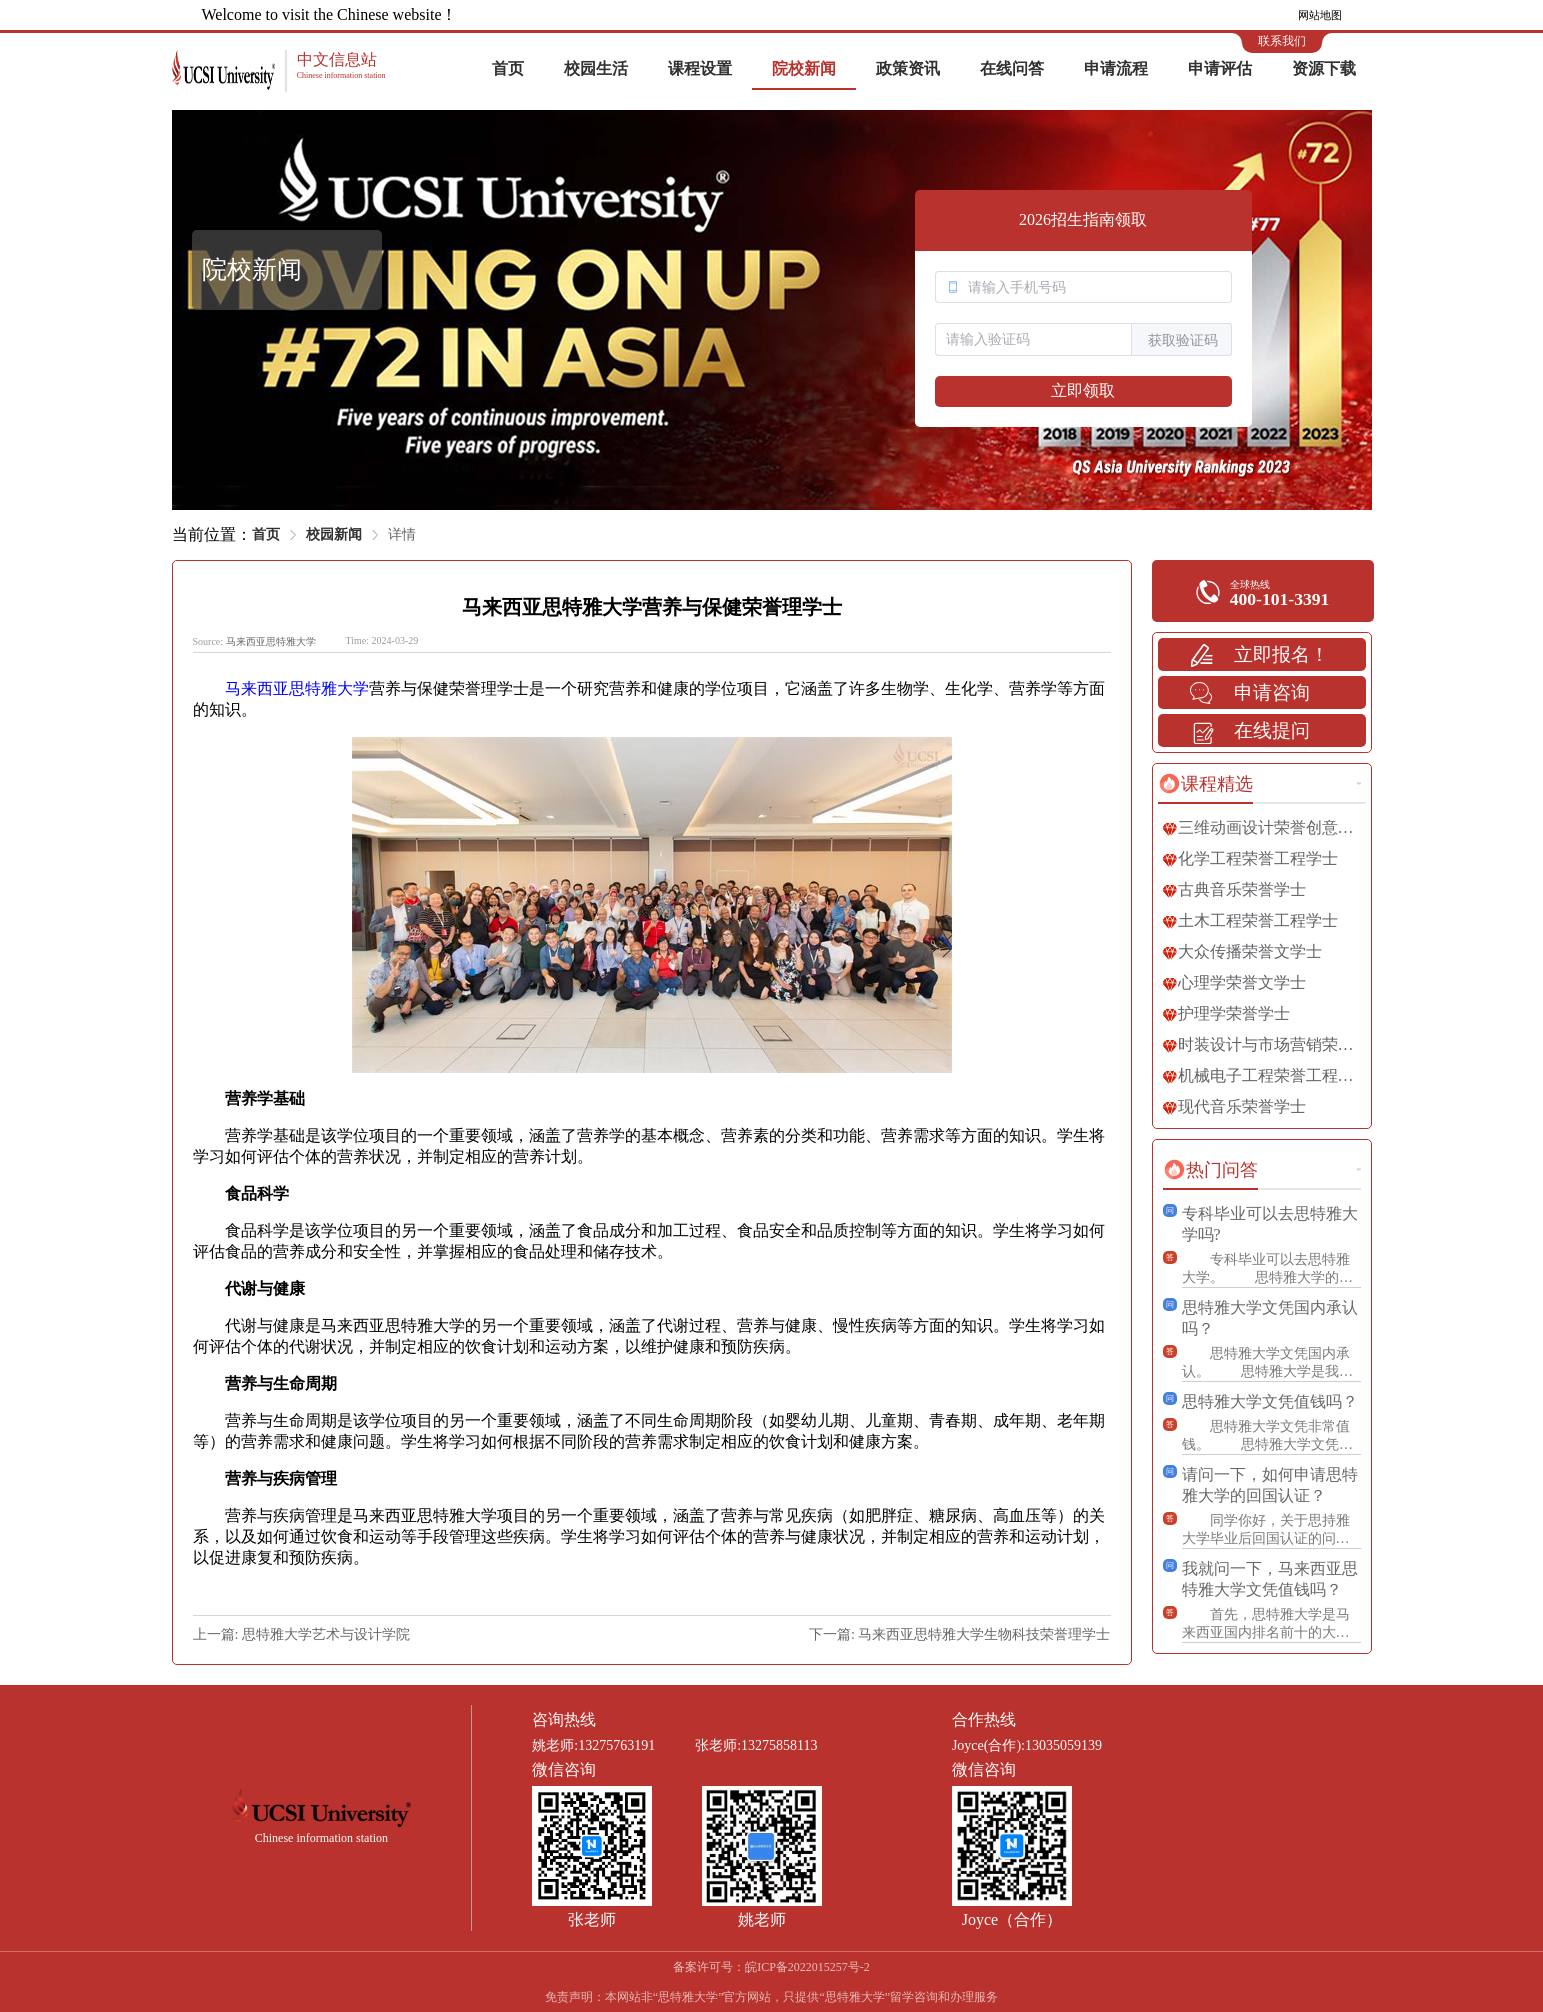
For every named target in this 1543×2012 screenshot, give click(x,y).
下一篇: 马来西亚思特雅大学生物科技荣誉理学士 (959, 1634)
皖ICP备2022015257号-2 (807, 1967)
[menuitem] (508, 70)
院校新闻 (804, 68)
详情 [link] (402, 534)
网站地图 (1320, 15)
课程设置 (700, 68)
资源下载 (1324, 68)
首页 (508, 68)
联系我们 (1282, 41)
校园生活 (596, 68)
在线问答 (1012, 68)
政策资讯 (908, 68)
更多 (1359, 783)
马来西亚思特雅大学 (271, 641)
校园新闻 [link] (334, 534)
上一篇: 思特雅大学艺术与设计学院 (301, 1634)
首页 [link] (266, 534)
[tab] (1205, 784)
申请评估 (1220, 68)
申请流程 (1116, 68)
